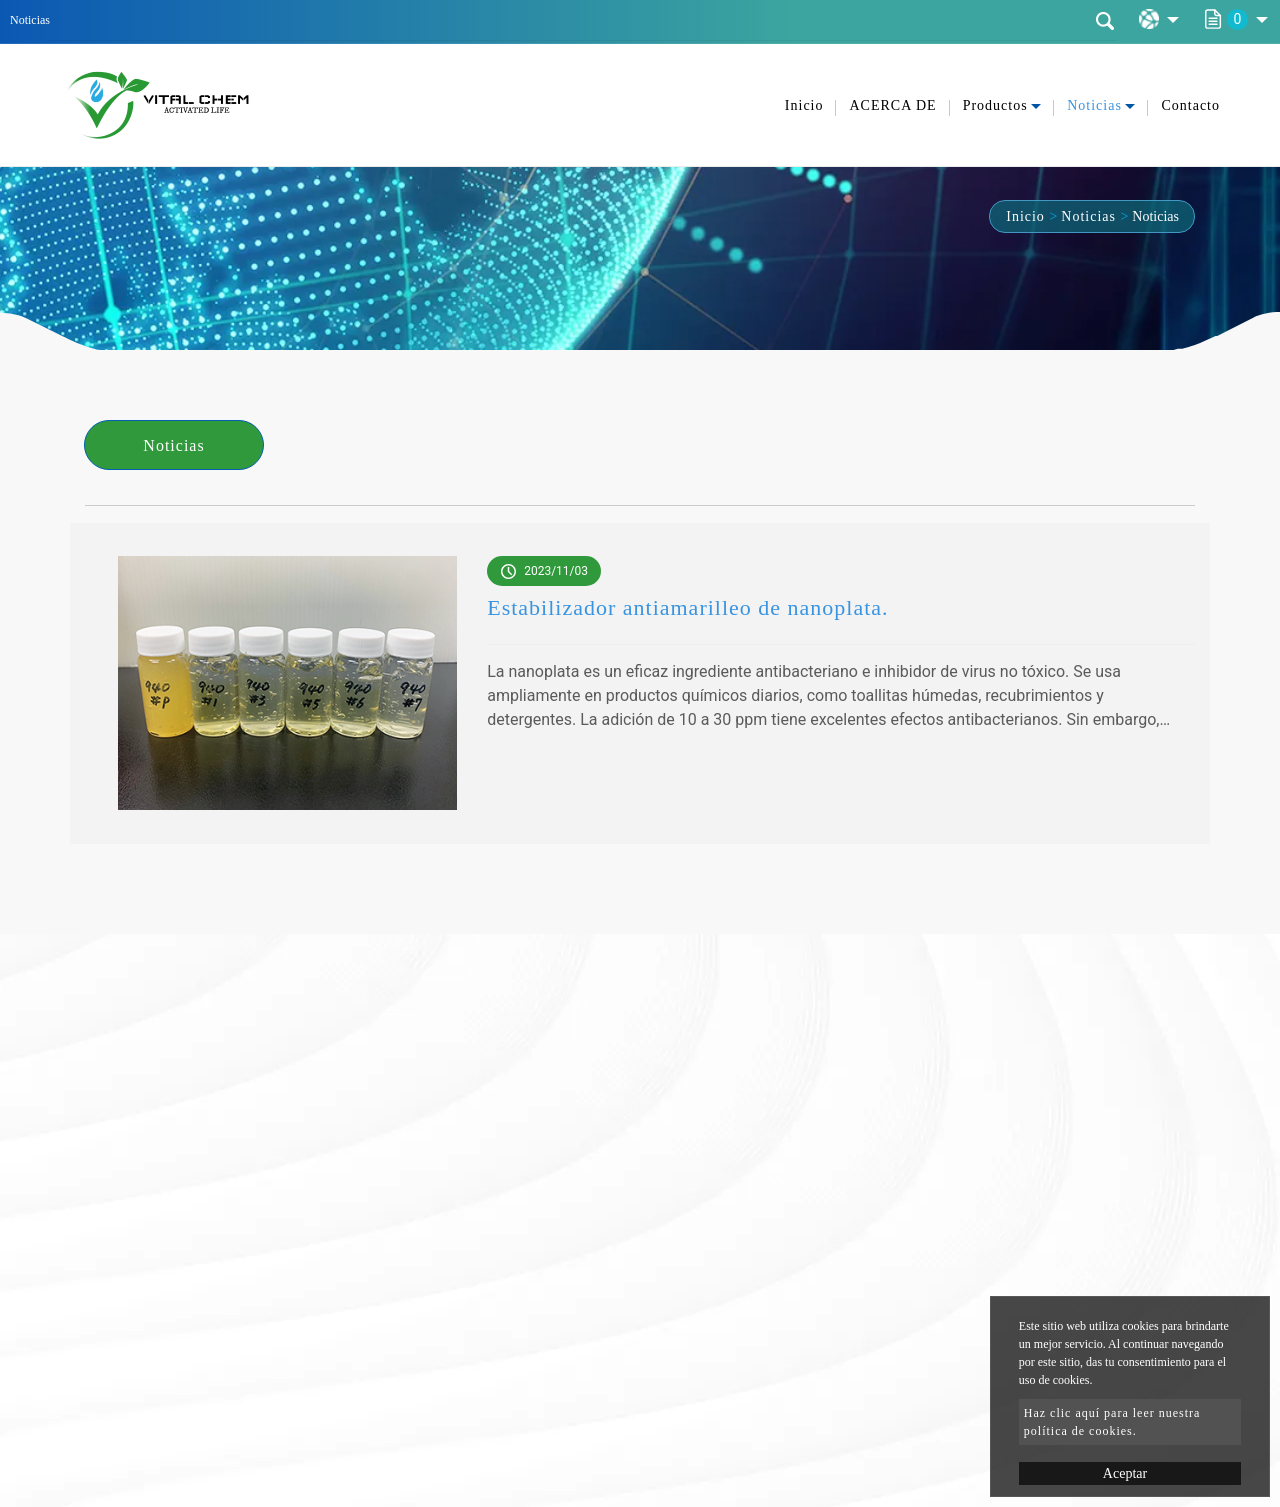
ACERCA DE (892, 105)
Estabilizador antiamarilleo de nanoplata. (687, 607)
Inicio (804, 105)
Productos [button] (995, 105)
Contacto (1190, 105)
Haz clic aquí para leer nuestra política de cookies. (1112, 1422)
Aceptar (1125, 1473)
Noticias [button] (1094, 105)
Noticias (1088, 216)
